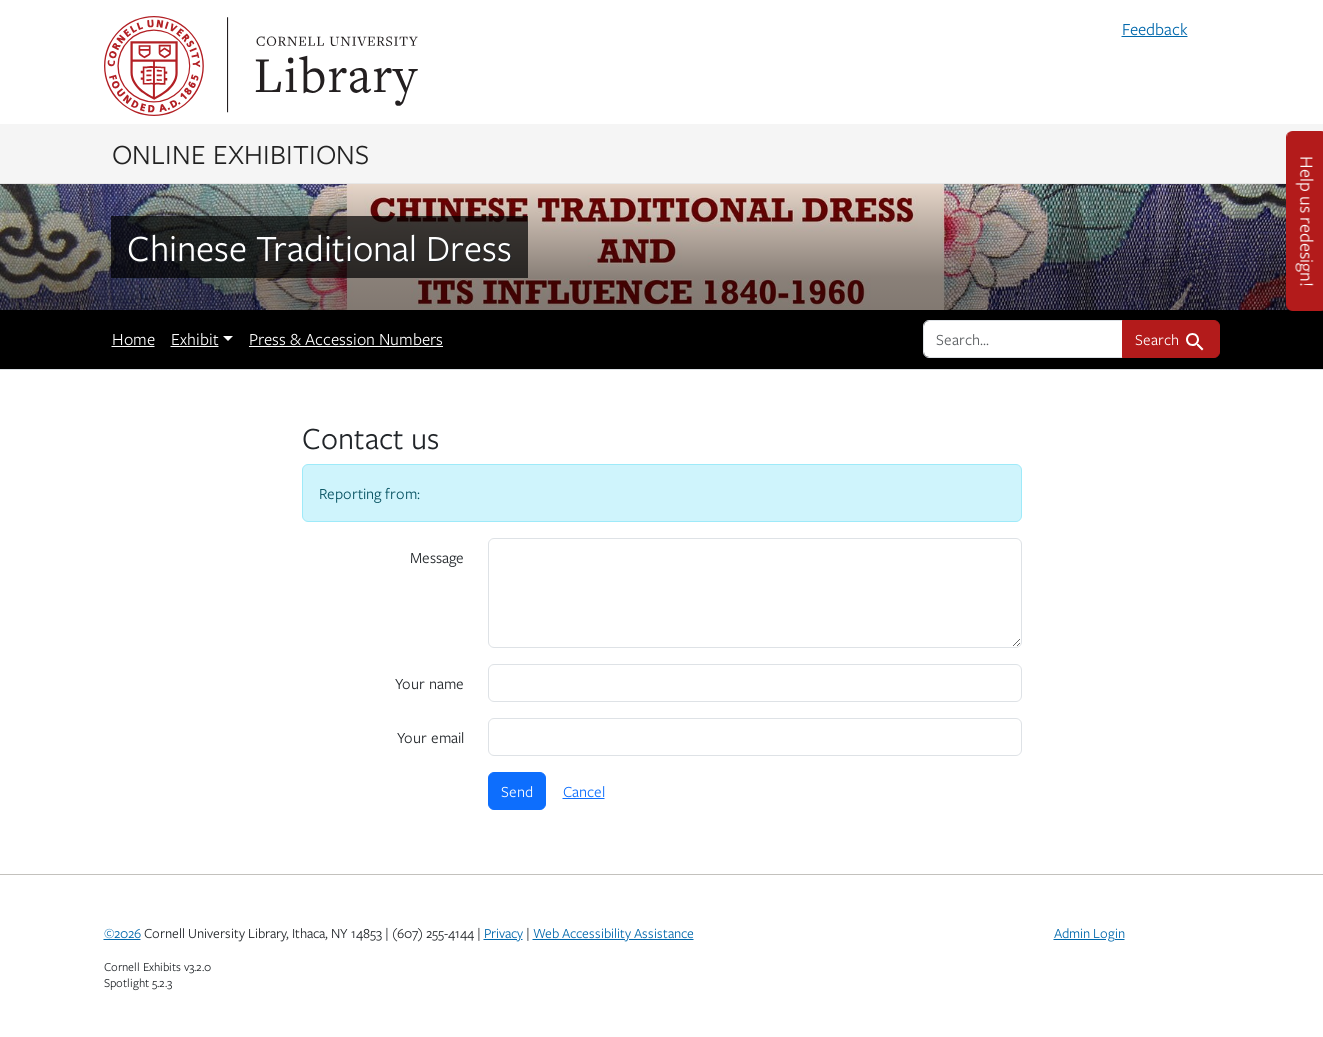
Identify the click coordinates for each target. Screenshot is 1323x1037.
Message (437, 557)
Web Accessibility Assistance (613, 933)
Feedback (1155, 29)
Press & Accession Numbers (346, 339)
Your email (430, 737)
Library (334, 66)
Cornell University (154, 66)
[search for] (1023, 339)
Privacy (503, 933)
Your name (429, 683)
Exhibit (195, 339)
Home (133, 339)
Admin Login (1089, 933)
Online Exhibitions (240, 153)
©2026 (122, 933)
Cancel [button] (584, 791)
